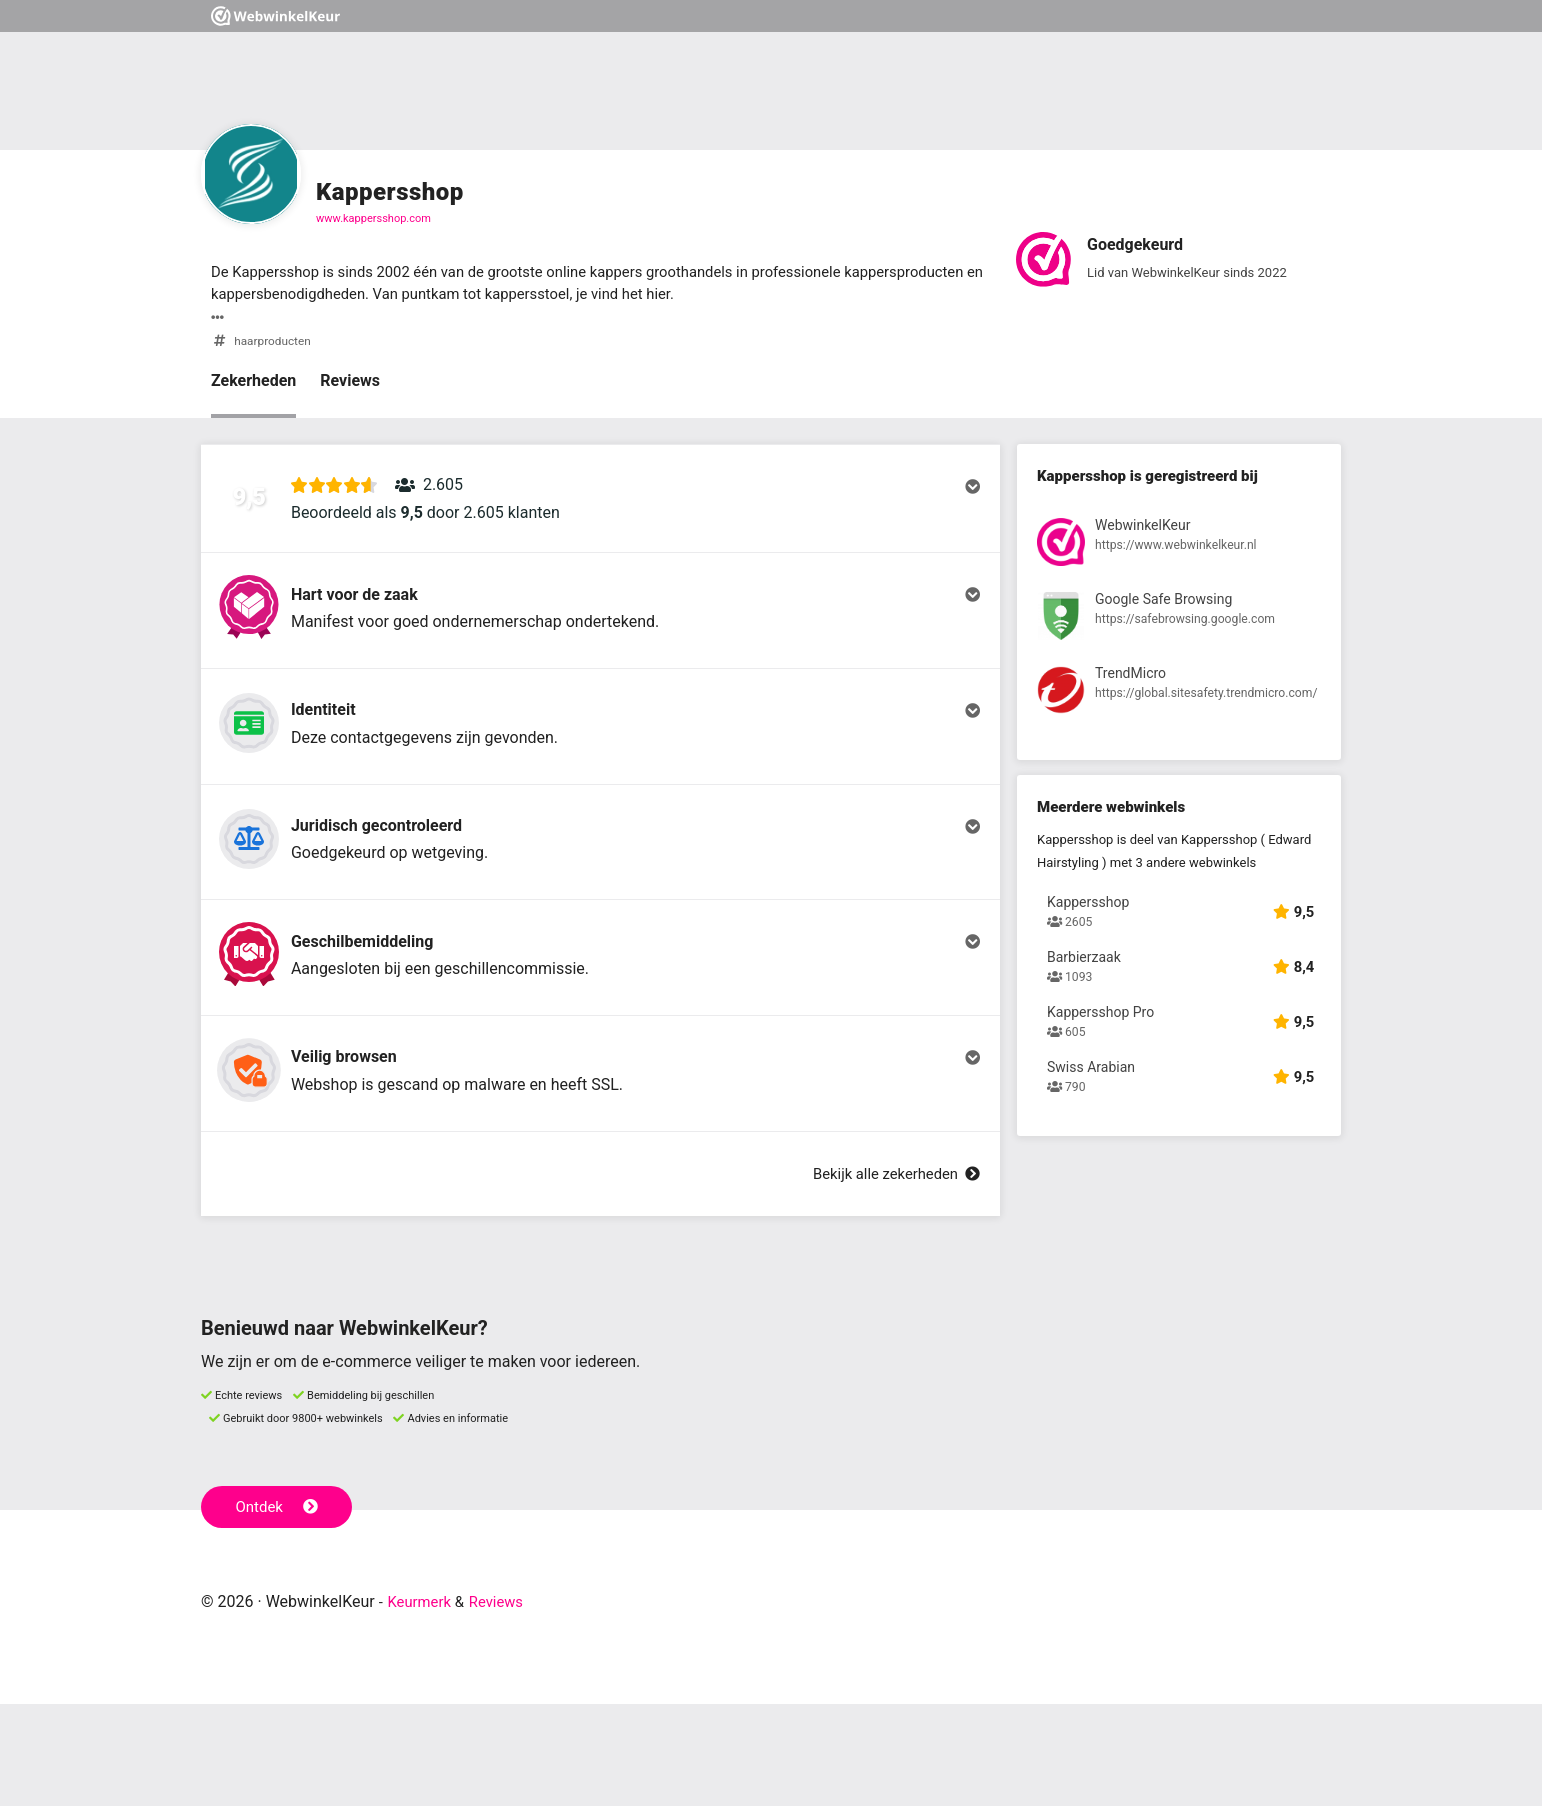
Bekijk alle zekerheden (890, 1275)
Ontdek (279, 1608)
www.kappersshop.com (373, 218)
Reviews (350, 384)
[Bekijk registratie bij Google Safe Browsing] (1179, 624)
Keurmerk (422, 1703)
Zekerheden (253, 384)
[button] (600, 511)
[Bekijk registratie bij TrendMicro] (1179, 699)
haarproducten (275, 344)
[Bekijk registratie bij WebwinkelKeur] (1179, 549)
